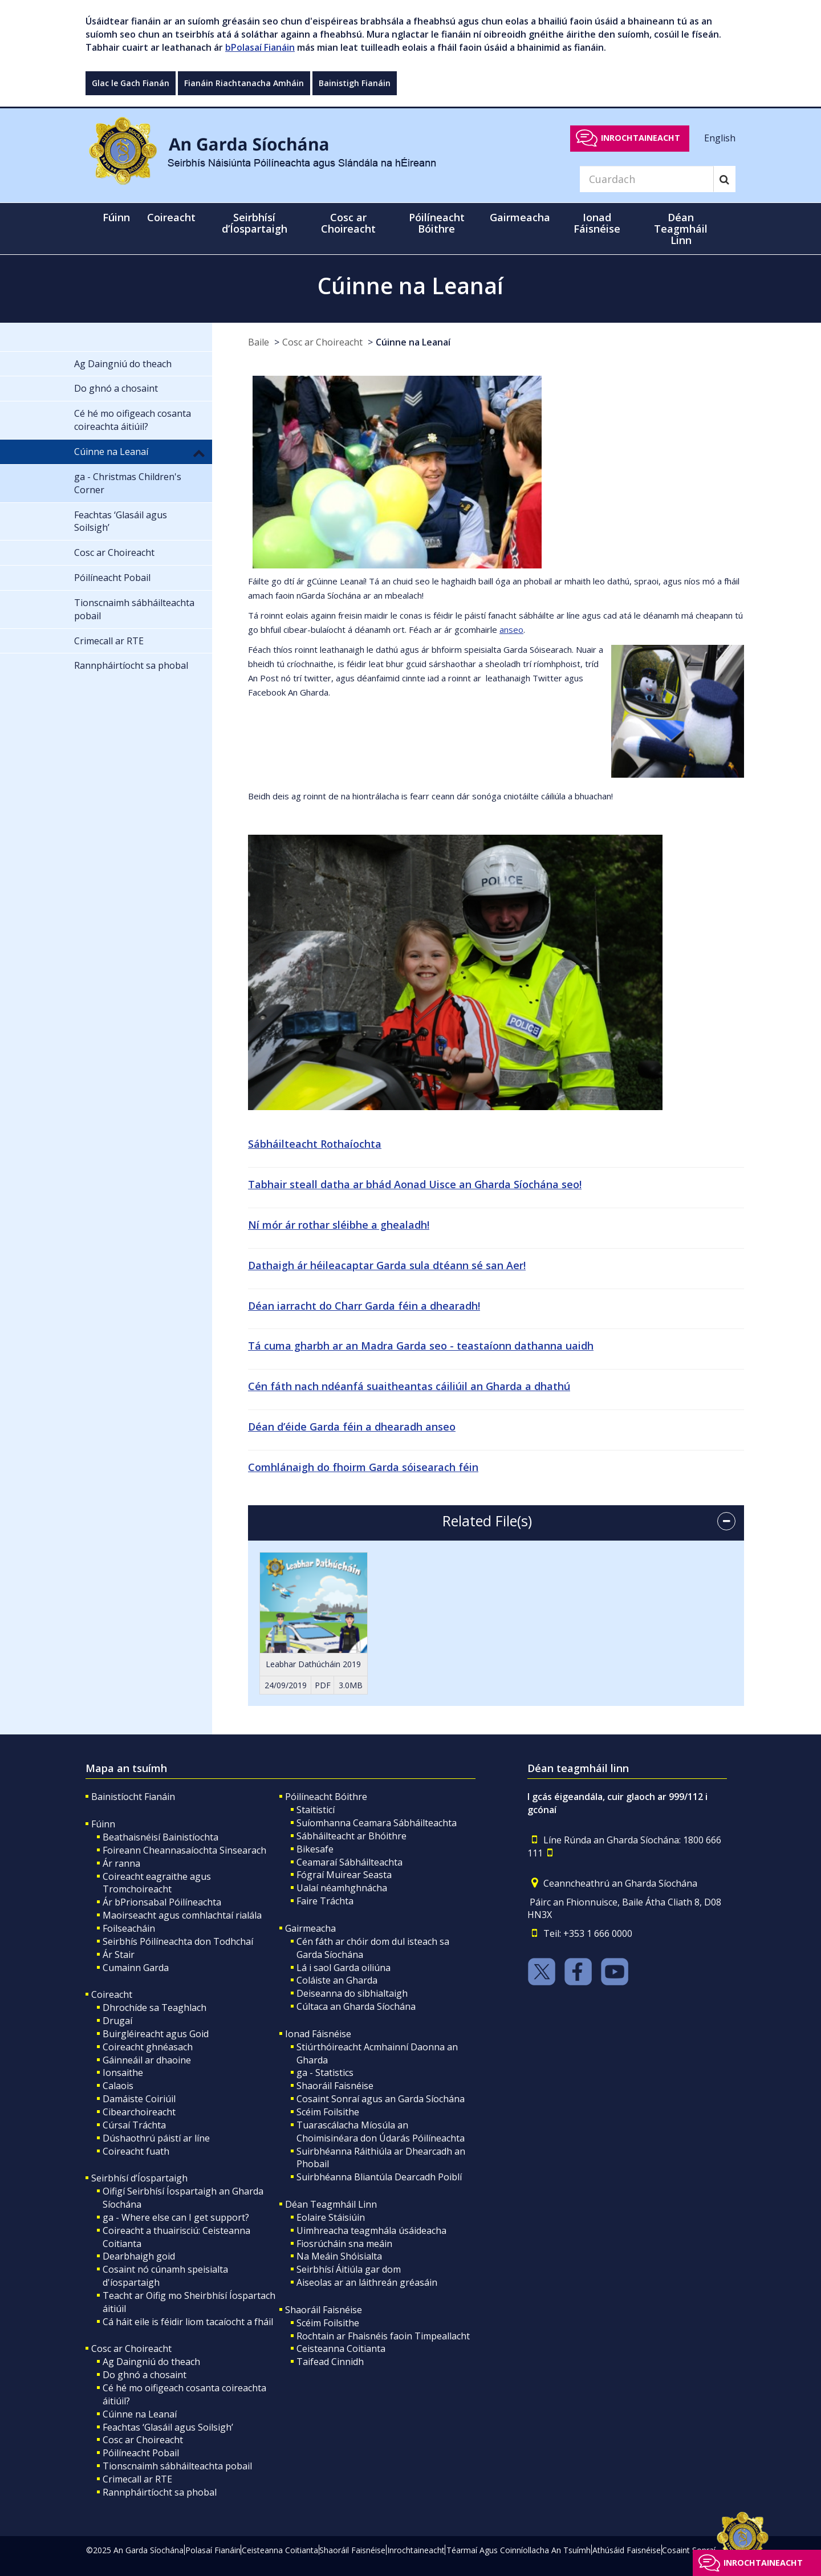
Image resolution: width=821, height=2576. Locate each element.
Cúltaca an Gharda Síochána (356, 2006)
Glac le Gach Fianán (130, 83)
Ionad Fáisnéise (318, 2034)
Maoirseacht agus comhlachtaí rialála (182, 1915)
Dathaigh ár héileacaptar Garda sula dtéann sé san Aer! (387, 1265)
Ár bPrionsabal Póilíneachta (162, 1902)
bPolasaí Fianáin (260, 47)
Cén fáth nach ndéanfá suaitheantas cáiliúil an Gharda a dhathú (409, 1386)
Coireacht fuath (136, 2151)
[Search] (646, 179)
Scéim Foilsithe (327, 2112)
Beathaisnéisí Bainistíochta (160, 1837)
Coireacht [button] (171, 217)
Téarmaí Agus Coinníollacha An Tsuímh (518, 2550)
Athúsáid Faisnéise (626, 2550)
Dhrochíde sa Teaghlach (154, 2007)
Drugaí (117, 2020)
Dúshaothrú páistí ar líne (156, 2138)
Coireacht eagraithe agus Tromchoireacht (157, 1883)
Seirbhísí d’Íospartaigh (139, 2178)
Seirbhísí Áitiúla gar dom (348, 2269)
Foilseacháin (129, 1928)
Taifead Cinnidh (330, 2361)
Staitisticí (315, 1809)
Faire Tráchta (324, 1901)
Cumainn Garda (136, 1967)
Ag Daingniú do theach (151, 2361)
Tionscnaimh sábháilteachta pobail (177, 2466)
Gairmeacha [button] (520, 217)
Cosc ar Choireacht (322, 342)
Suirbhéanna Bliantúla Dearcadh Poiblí (379, 2177)
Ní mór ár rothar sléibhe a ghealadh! (338, 1225)
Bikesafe (315, 1849)
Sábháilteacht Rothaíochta (314, 1144)
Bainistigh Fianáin (355, 83)
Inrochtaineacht (640, 137)
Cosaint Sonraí (689, 2550)
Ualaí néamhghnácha (341, 1888)
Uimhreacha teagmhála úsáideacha (371, 2230)
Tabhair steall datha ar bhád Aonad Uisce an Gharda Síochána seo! (415, 1184)
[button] (199, 452)
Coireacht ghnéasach (148, 2047)
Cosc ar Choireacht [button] (348, 222)
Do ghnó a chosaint (144, 2374)
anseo (511, 629)
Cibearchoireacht (139, 2112)
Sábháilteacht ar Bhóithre (351, 1836)
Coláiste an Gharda (336, 1980)
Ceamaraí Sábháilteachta (349, 1862)
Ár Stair (119, 1954)
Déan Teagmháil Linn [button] (681, 228)
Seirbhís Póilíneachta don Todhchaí (178, 1941)
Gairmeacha (310, 1928)
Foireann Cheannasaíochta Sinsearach (184, 1850)
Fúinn (103, 1824)
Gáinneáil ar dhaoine (147, 2060)
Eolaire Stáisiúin (330, 2217)
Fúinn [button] (116, 217)
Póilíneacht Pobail (141, 2453)
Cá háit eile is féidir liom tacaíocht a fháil (188, 2321)
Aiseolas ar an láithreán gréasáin (366, 2282)
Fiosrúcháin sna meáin (344, 2243)
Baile (258, 342)
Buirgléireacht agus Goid (156, 2034)
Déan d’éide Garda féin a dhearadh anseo (352, 1426)
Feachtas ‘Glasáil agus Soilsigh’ (168, 2427)
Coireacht (111, 1994)
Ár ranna (121, 1863)
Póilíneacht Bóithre (326, 1796)
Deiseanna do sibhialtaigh (352, 1993)
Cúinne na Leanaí (413, 342)
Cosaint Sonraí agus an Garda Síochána (380, 2099)
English (719, 137)
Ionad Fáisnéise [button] (597, 222)
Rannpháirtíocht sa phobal (160, 2492)
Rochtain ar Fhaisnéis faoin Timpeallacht (383, 2336)
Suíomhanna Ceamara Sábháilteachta (376, 1823)
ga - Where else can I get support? (176, 2217)
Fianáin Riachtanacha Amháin (244, 83)
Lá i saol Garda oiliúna (343, 1967)
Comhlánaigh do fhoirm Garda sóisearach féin (363, 1467)
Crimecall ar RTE (137, 2479)
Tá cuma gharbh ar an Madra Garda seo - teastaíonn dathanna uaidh (421, 1345)
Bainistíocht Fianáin (133, 1796)
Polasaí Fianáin (213, 2550)
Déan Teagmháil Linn (331, 2204)
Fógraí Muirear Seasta (344, 1874)
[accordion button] (726, 1521)
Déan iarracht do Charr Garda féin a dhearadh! (364, 1306)
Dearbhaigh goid (139, 2256)
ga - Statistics (324, 2072)
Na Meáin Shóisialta (339, 2256)
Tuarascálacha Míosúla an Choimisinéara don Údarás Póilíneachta (380, 2131)
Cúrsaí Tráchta (134, 2125)
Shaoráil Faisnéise (334, 2085)
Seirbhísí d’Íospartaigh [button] (254, 222)
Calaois (118, 2085)
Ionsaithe (123, 2072)
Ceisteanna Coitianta (340, 2348)
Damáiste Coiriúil (139, 2099)
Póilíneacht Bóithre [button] (437, 222)
